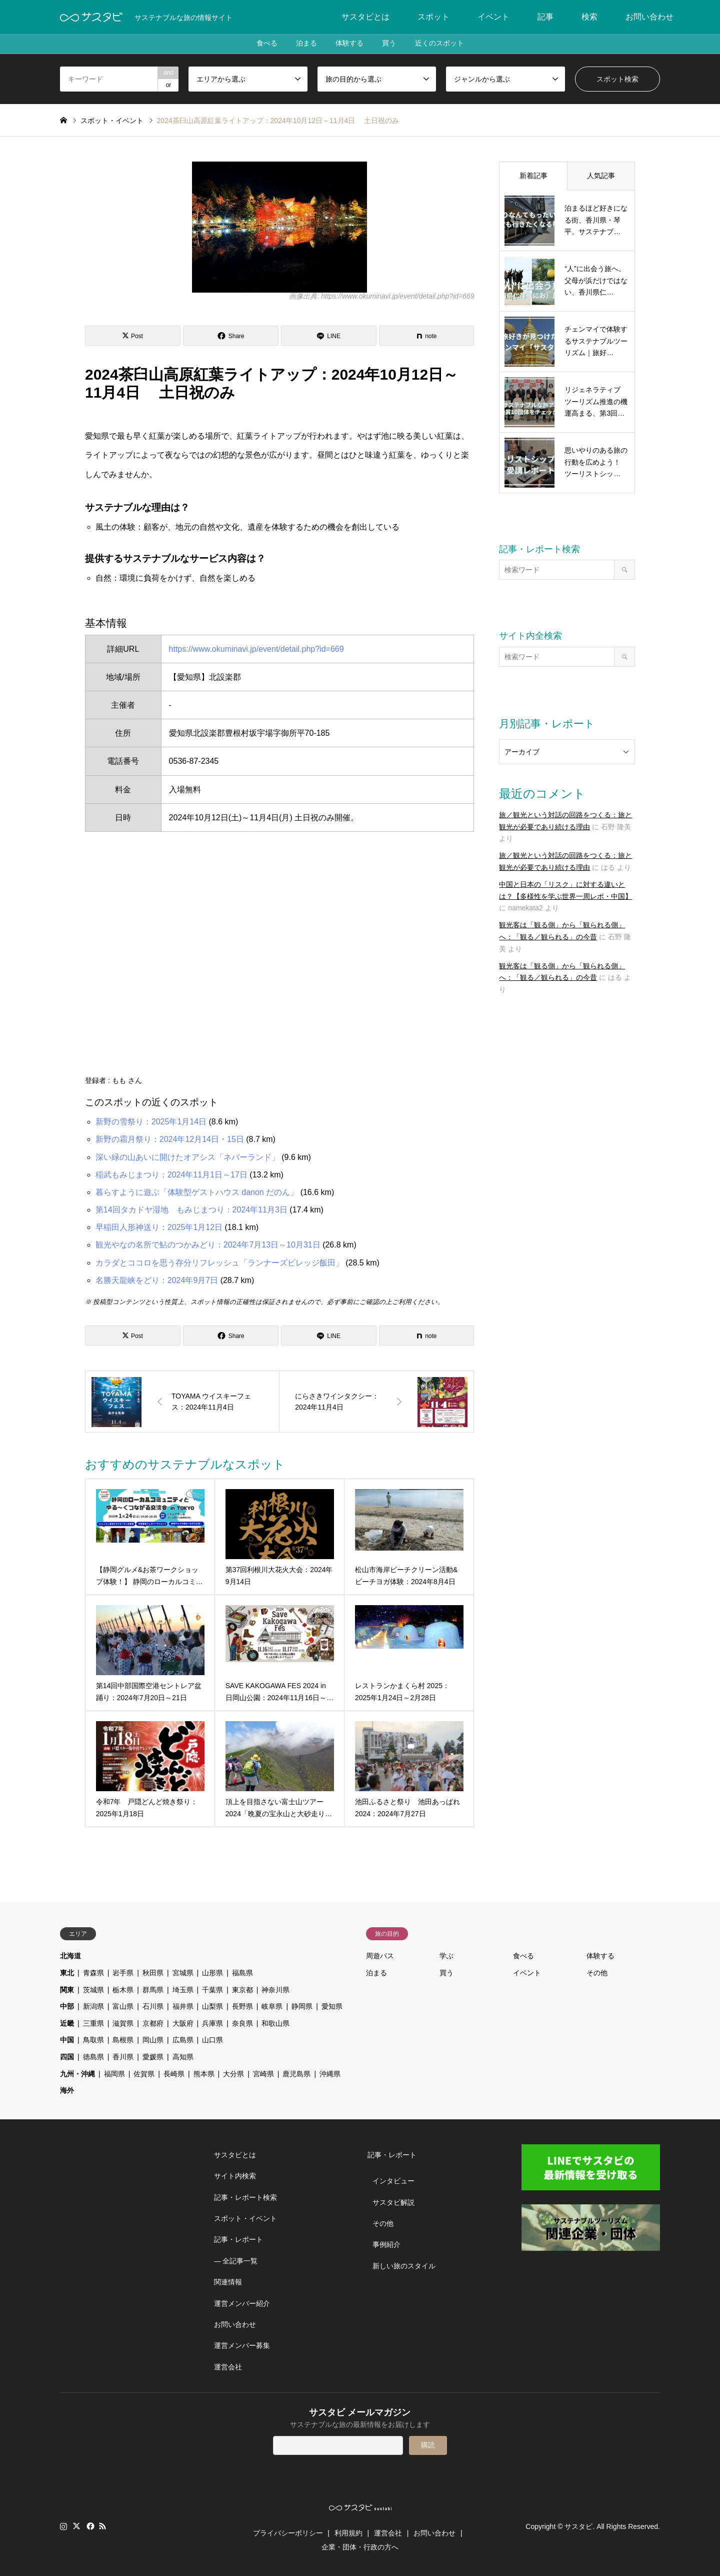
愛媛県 (153, 2057)
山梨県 (212, 2006)
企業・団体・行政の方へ (360, 2547)
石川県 (153, 2006)
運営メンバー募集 (242, 2345)
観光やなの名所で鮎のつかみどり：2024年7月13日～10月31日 (208, 1244)
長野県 (242, 2006)
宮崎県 (263, 2074)
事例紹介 (386, 2244)
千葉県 (212, 1990)
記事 (546, 17)
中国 (67, 2040)
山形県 (212, 1973)
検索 (590, 17)
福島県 (242, 1973)
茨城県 (93, 1990)
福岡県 (114, 2074)
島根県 (123, 2040)
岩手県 (123, 1973)
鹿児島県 (296, 2074)
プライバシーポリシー (288, 2533)
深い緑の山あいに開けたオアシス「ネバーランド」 (188, 1157)
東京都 (242, 1990)
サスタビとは (366, 17)
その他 (597, 1973)
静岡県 (302, 2006)
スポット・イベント (245, 2218)
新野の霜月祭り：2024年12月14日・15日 (170, 1139)
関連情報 (228, 2282)
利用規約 (348, 2533)
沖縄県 (330, 2074)
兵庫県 (212, 2023)
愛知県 (332, 2006)
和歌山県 (276, 2023)
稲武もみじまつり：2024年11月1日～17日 (172, 1174)
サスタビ (578, 2526)
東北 (67, 1973)
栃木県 (123, 1990)
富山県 (123, 2006)
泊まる (305, 44)
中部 (67, 2006)
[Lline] (328, 336)
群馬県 (153, 1990)
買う (391, 44)
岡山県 (153, 2040)
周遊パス (380, 1956)
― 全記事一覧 (236, 2261)
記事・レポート (238, 2239)
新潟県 (93, 2006)
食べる (264, 44)
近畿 (67, 2023)
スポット (434, 17)
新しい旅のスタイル (404, 2266)
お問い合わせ (650, 17)
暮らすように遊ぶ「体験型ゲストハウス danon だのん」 (197, 1192)
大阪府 (183, 2023)
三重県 (93, 2023)
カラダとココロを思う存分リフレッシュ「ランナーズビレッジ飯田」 (220, 1262)
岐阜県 (272, 2006)
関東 (67, 1990)
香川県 (123, 2057)
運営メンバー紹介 (242, 2303)
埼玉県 (183, 1990)
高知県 (183, 2057)
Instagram (63, 2525)
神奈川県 (276, 1990)
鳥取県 (93, 2040)
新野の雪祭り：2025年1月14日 (151, 1121)
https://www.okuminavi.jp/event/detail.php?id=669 (256, 649)
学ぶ (447, 1956)
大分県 (233, 2074)
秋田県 (153, 1973)
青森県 (93, 1973)
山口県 (212, 2040)
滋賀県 (123, 2023)
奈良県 (242, 2023)
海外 (67, 2090)
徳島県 (93, 2057)
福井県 (183, 2006)
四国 (67, 2057)
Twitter (76, 2525)
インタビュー (393, 2181)
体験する (350, 44)
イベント (494, 17)
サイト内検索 (235, 2176)
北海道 (70, 1956)
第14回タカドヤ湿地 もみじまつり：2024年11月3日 (192, 1209)
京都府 (153, 2023)
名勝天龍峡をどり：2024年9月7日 (157, 1280)
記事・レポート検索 (245, 2197)
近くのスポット (442, 44)
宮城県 (183, 1973)
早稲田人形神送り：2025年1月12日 (159, 1227)
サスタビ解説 (393, 2202)
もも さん (127, 1080)
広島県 (183, 2040)
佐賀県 (144, 2074)
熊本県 (204, 2074)
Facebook (89, 2525)
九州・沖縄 (77, 2074)
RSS (102, 2525)
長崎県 (174, 2074)
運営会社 (228, 2367)
